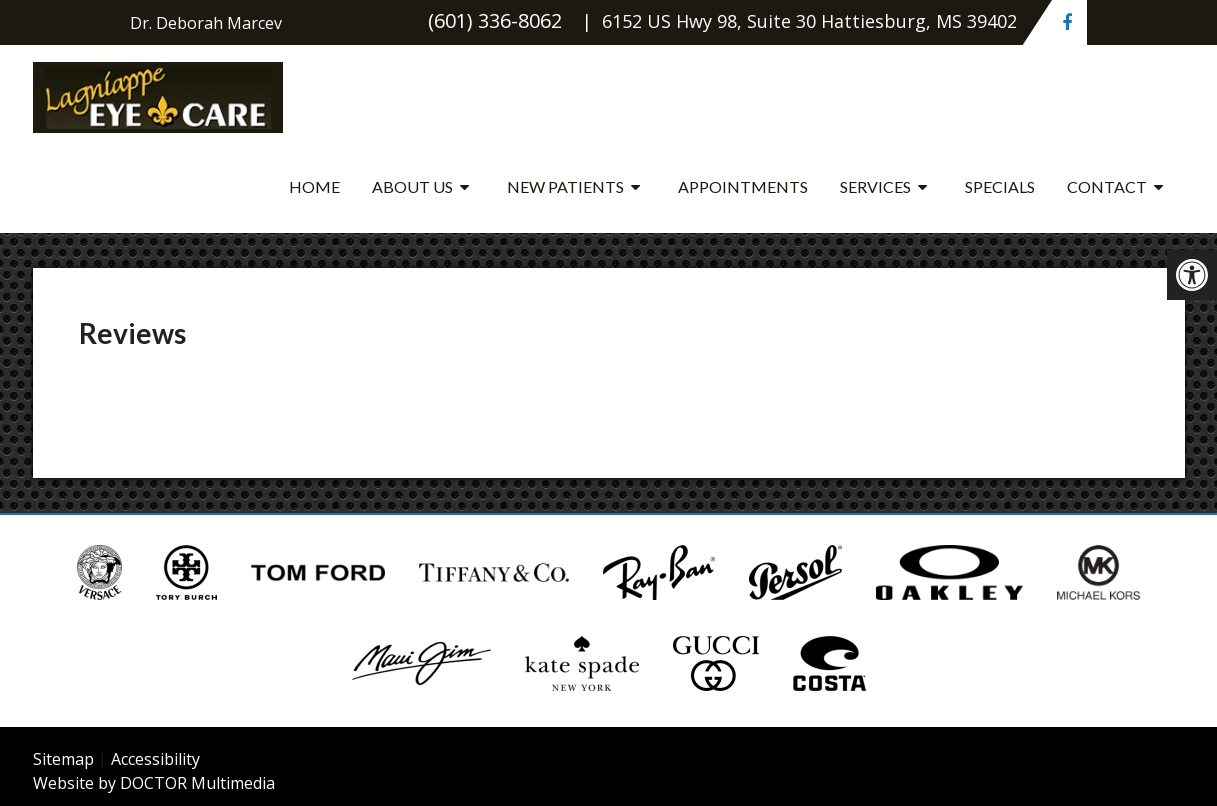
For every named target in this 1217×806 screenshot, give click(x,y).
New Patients (565, 186)
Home (314, 186)
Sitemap (63, 759)
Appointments (743, 186)
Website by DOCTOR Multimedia (154, 783)
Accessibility (155, 759)
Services (875, 186)
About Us (412, 186)
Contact (1107, 186)
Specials (1000, 186)
